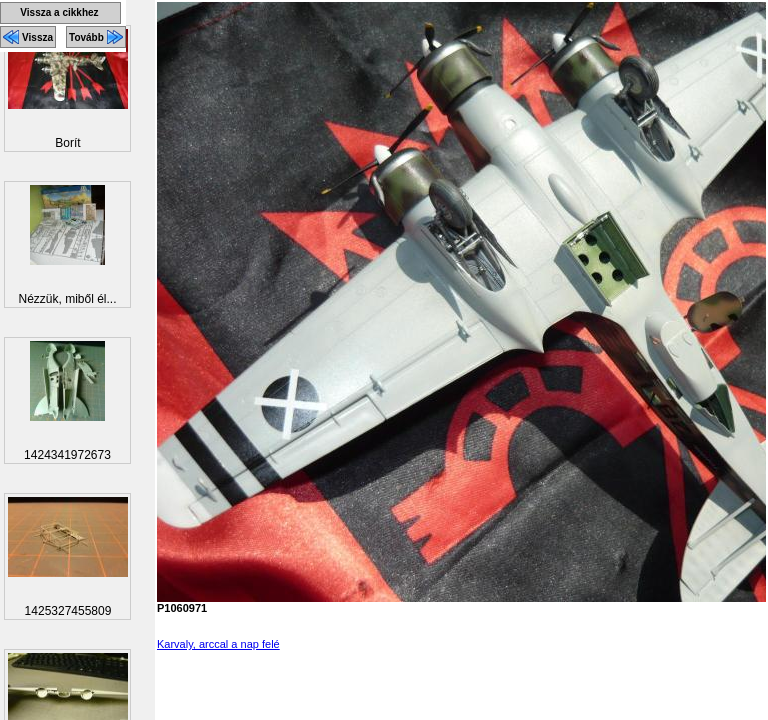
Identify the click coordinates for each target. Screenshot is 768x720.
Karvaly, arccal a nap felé (218, 644)
